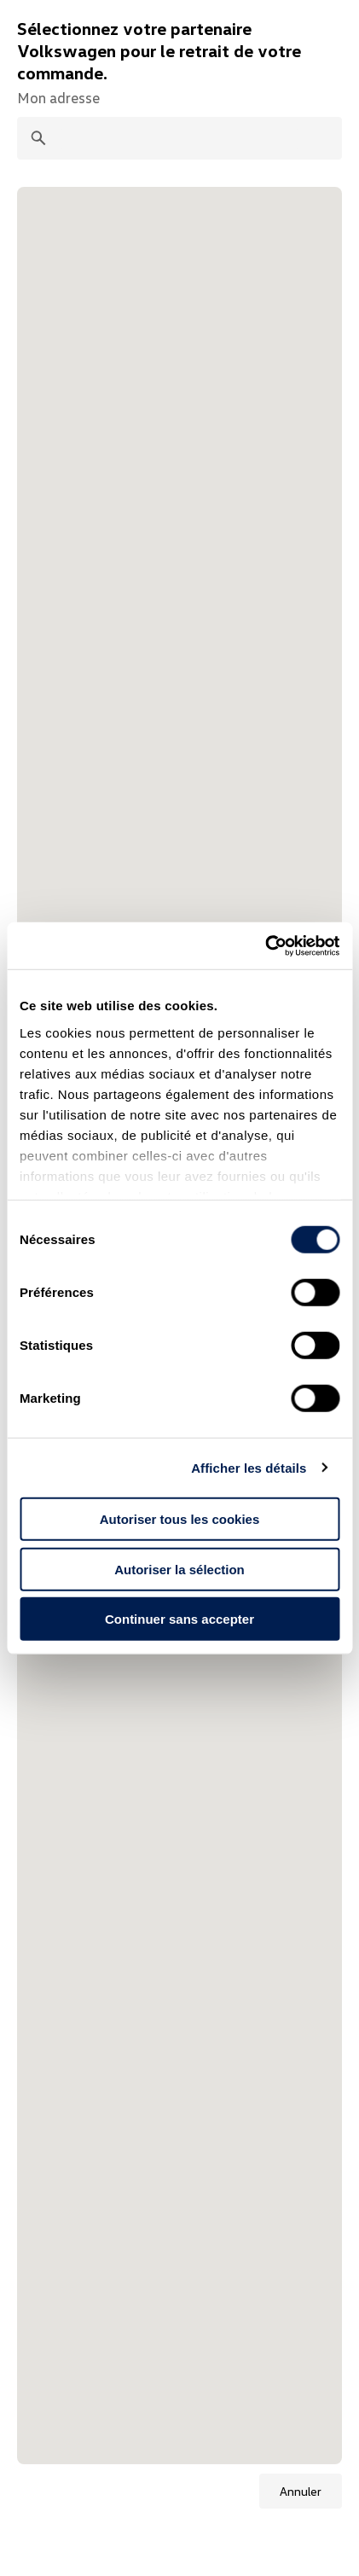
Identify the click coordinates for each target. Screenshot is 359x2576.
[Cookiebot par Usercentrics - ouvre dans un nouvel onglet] (264, 945)
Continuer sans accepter (179, 1619)
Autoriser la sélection (179, 1568)
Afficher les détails (248, 1467)
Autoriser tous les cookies (180, 1519)
